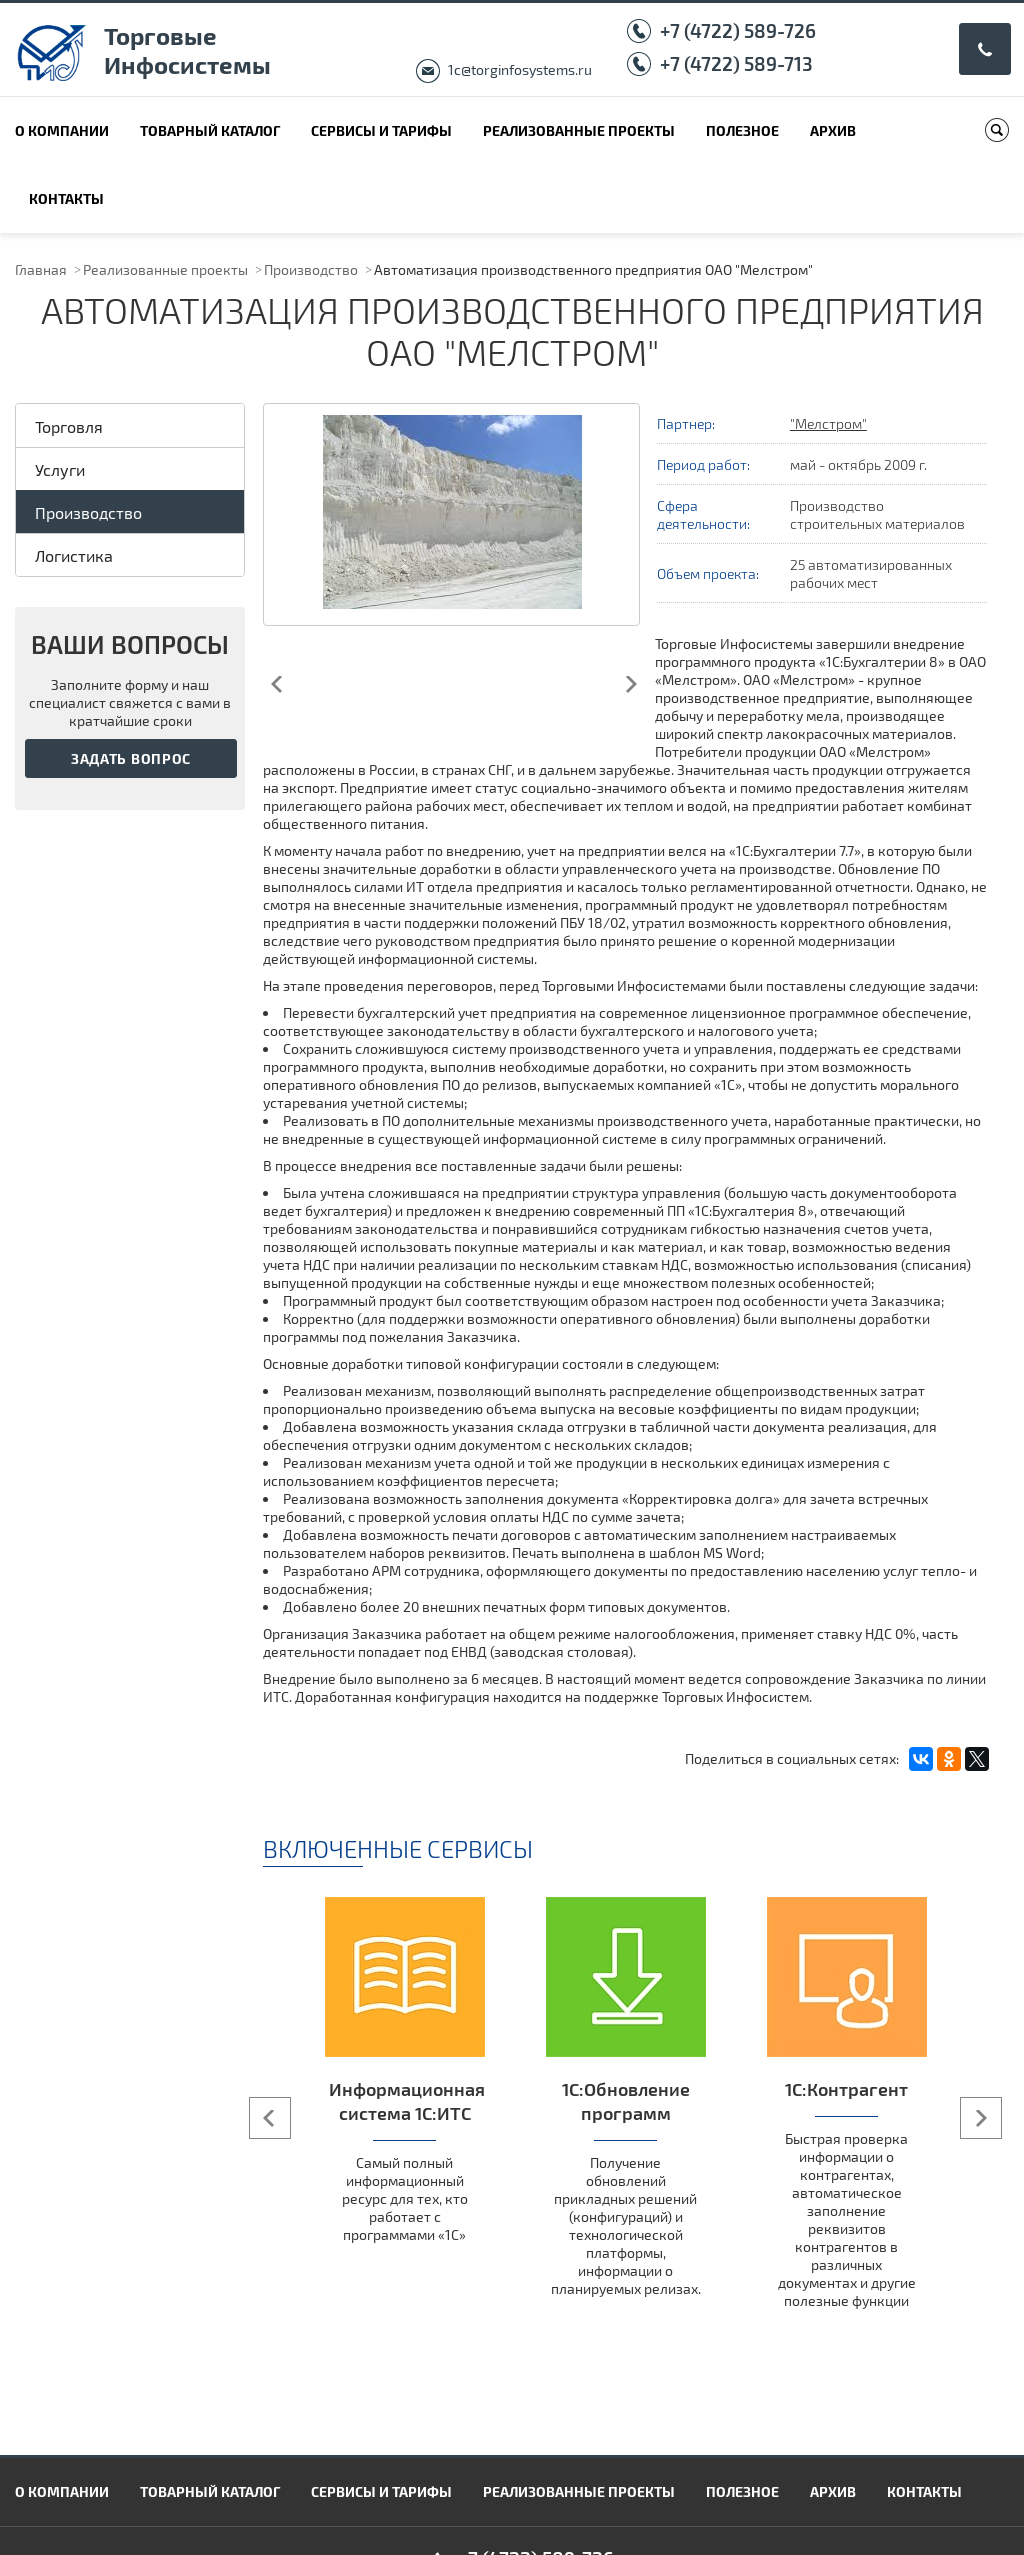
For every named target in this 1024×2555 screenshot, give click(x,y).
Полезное (742, 130)
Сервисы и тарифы (381, 130)
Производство (311, 269)
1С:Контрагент (846, 2089)
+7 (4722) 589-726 (738, 30)
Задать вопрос (131, 758)
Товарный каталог (210, 130)
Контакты (66, 198)
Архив (833, 130)
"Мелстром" (828, 423)
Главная (41, 269)
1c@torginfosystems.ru (520, 69)
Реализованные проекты (579, 130)
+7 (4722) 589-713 (736, 63)
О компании (62, 130)
